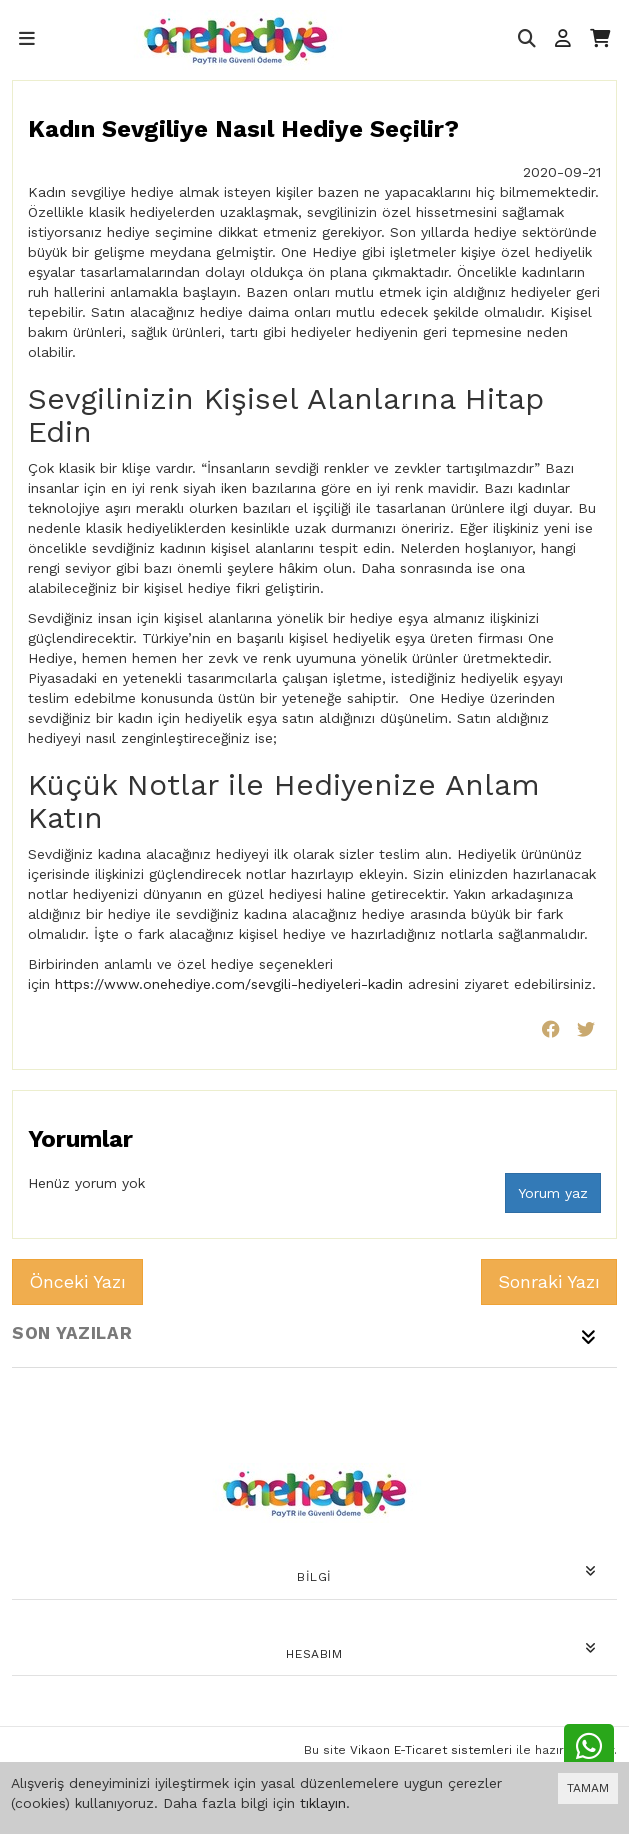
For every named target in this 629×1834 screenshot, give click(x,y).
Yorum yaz (553, 1193)
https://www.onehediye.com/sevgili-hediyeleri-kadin (229, 984)
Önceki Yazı (77, 1281)
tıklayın (323, 1803)
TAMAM (588, 1788)
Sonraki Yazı (549, 1281)
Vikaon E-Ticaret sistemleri (431, 1750)
